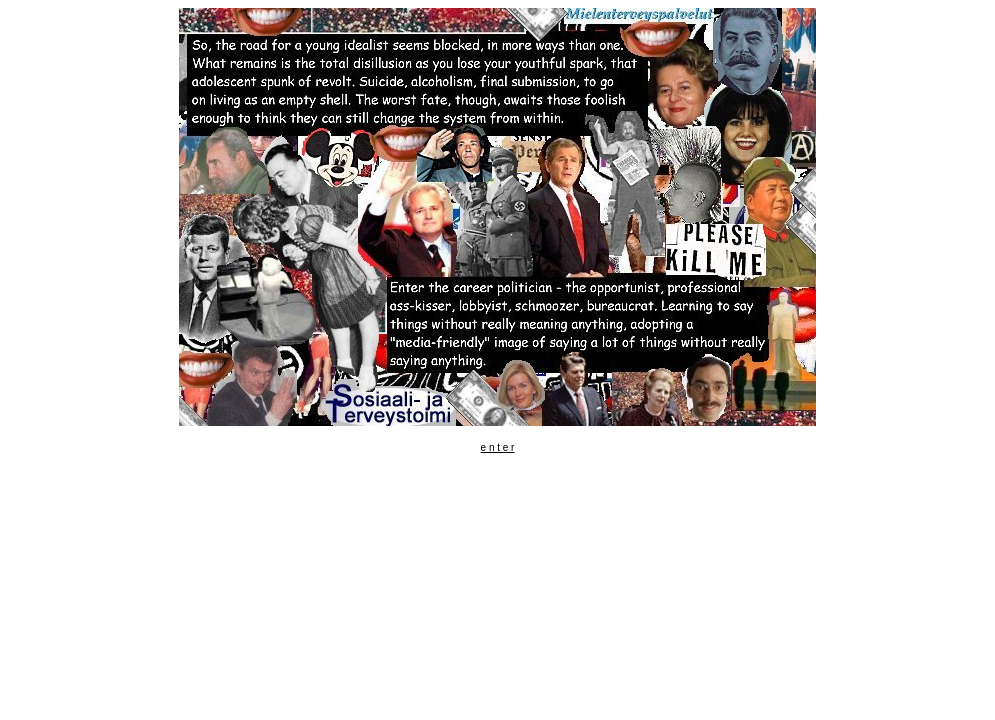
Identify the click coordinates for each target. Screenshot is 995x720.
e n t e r (498, 447)
